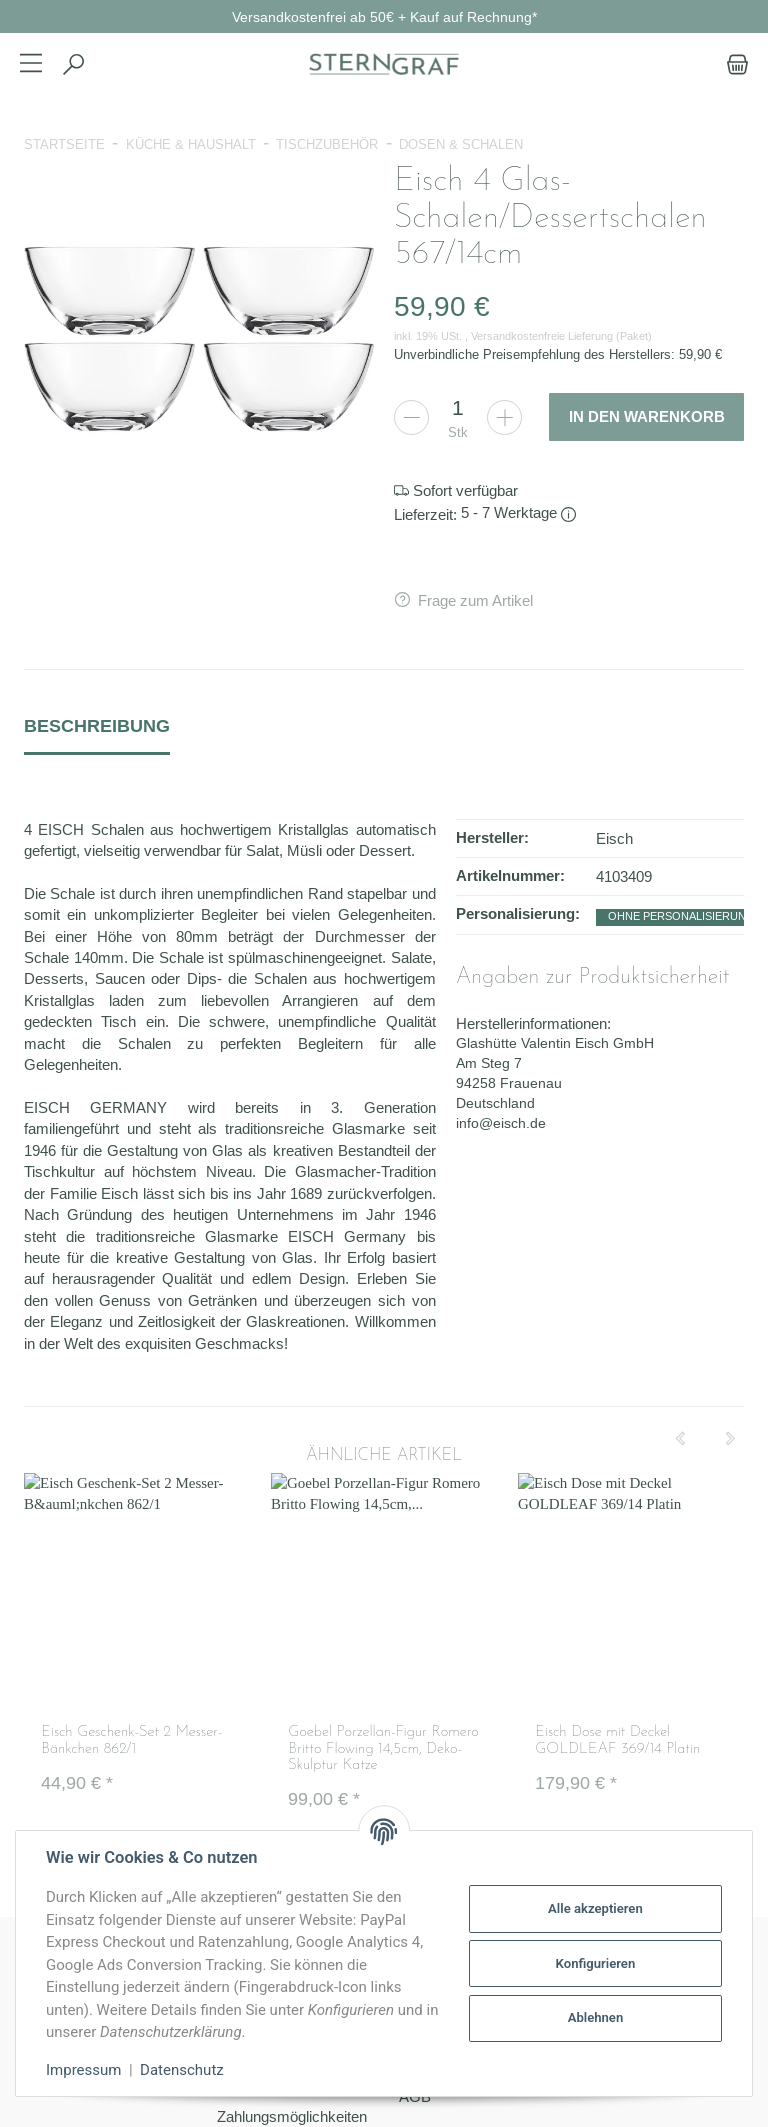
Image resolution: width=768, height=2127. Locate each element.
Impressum (83, 2070)
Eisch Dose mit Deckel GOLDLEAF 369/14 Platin (617, 1741)
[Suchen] (73, 64)
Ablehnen (596, 2017)
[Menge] (458, 408)
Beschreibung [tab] (97, 725)
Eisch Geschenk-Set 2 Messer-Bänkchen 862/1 (131, 1741)
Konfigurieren (596, 1963)
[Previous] (680, 1439)
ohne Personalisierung (681, 916)
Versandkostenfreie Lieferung (542, 336)
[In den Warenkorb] (646, 417)
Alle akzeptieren (595, 1908)
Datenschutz (182, 2070)
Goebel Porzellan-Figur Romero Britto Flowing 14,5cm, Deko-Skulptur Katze (383, 1749)
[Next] (730, 1439)
